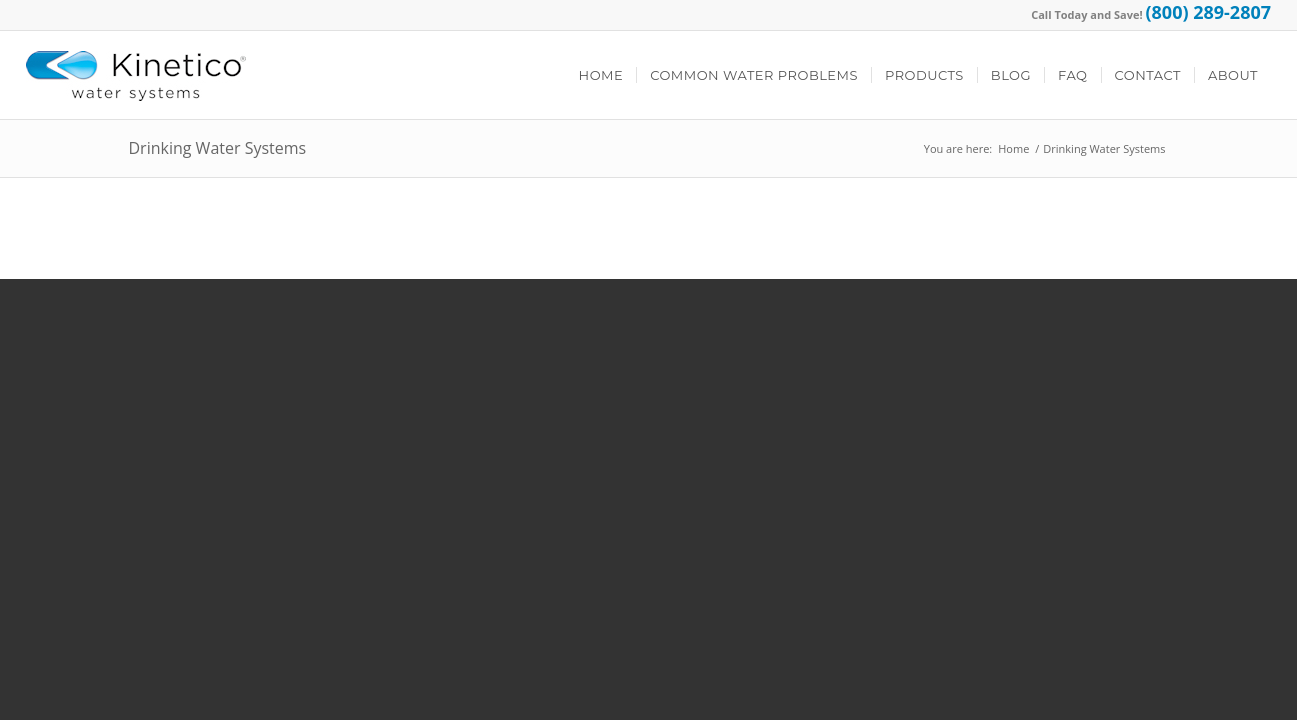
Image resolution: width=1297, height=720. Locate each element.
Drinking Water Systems (218, 148)
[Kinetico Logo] (136, 75)
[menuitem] (601, 75)
